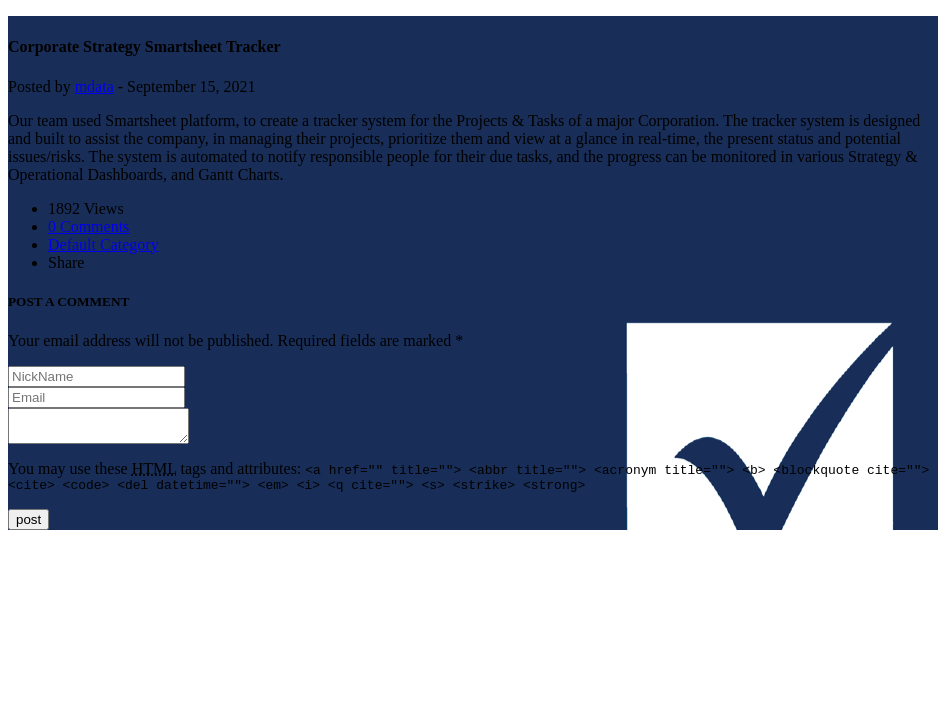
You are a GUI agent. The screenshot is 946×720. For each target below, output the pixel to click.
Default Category (103, 244)
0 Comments (88, 226)
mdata (94, 86)
